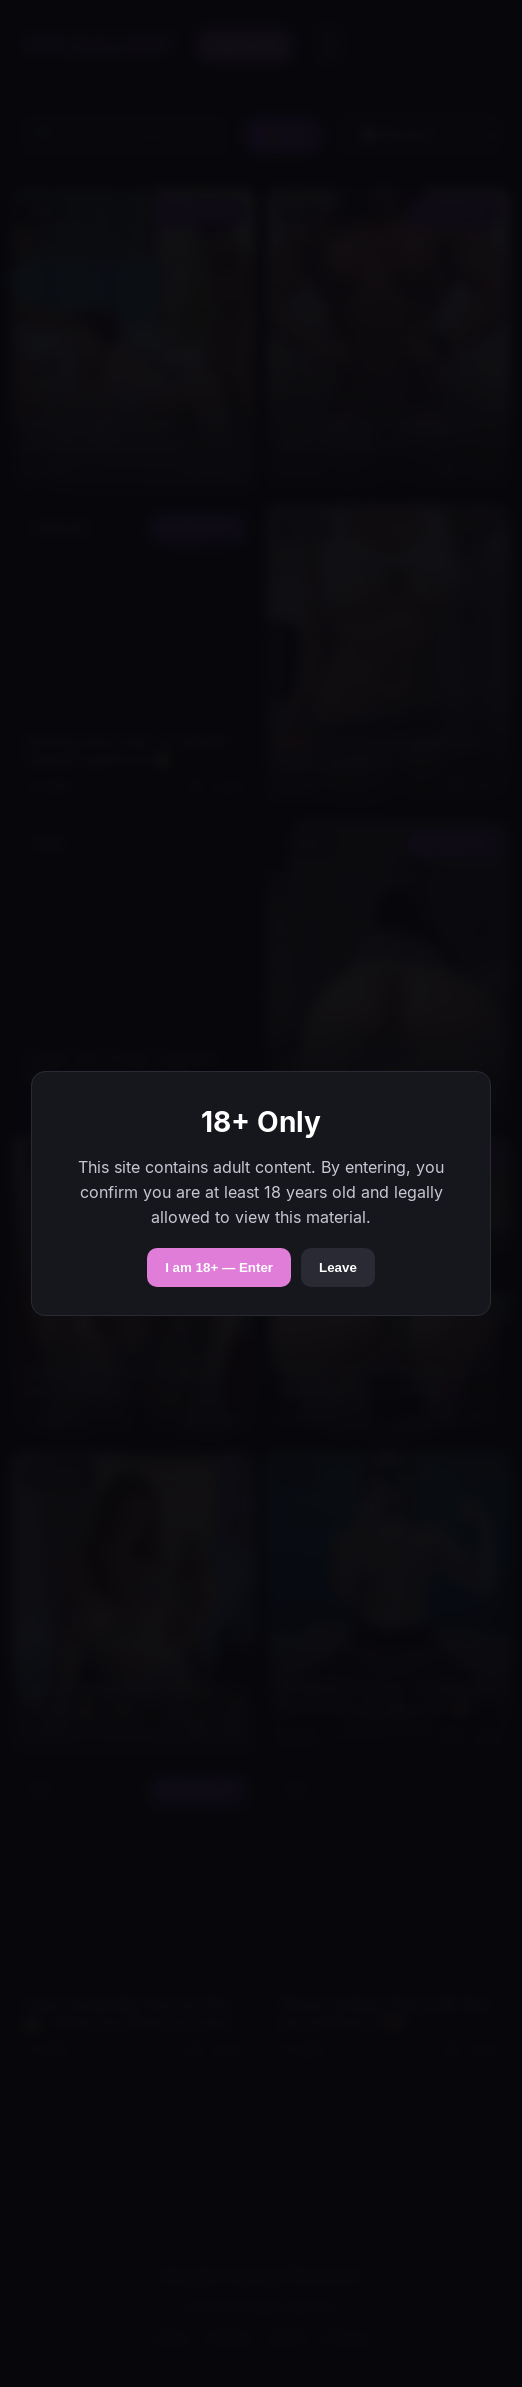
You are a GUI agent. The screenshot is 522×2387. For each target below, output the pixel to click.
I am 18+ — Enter (219, 1267)
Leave (338, 1267)
